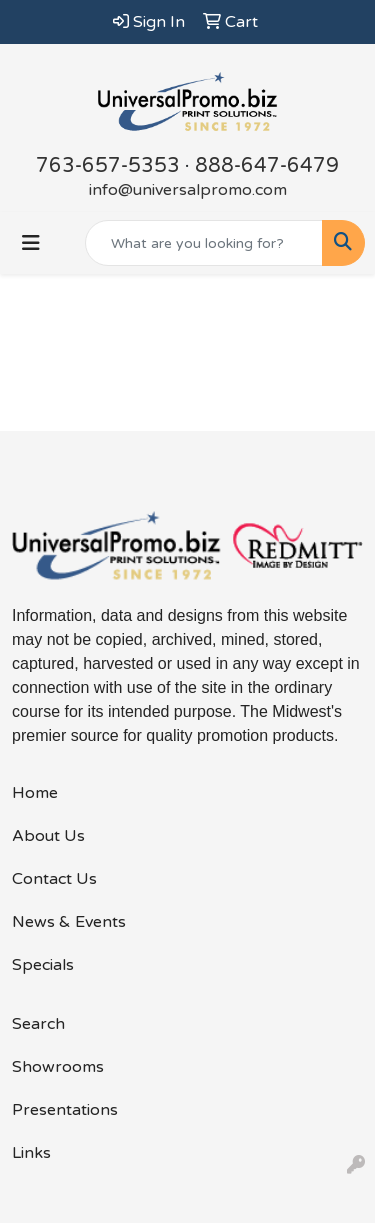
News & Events (69, 922)
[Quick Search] (204, 243)
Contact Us (54, 879)
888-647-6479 (267, 166)
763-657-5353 (108, 166)
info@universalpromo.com (188, 190)
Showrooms (58, 1067)
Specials (43, 965)
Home (35, 793)
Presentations (65, 1110)
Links (31, 1153)
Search (38, 1024)
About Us (48, 836)
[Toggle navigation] (31, 243)
